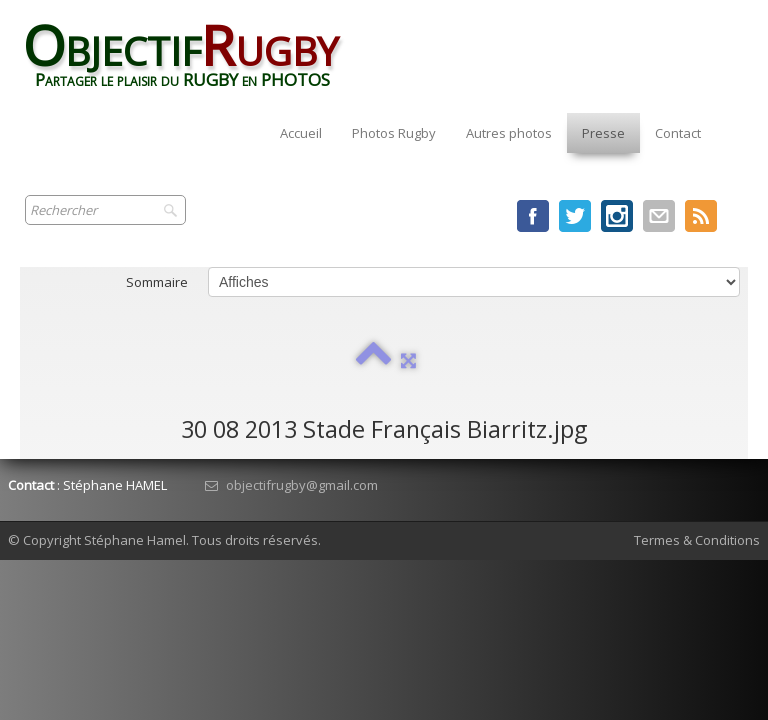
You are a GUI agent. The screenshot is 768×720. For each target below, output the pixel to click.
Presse (603, 133)
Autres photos (509, 133)
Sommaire (157, 282)
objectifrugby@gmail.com (291, 485)
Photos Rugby (394, 133)
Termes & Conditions (697, 540)
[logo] (190, 62)
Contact (678, 133)
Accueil (301, 133)
